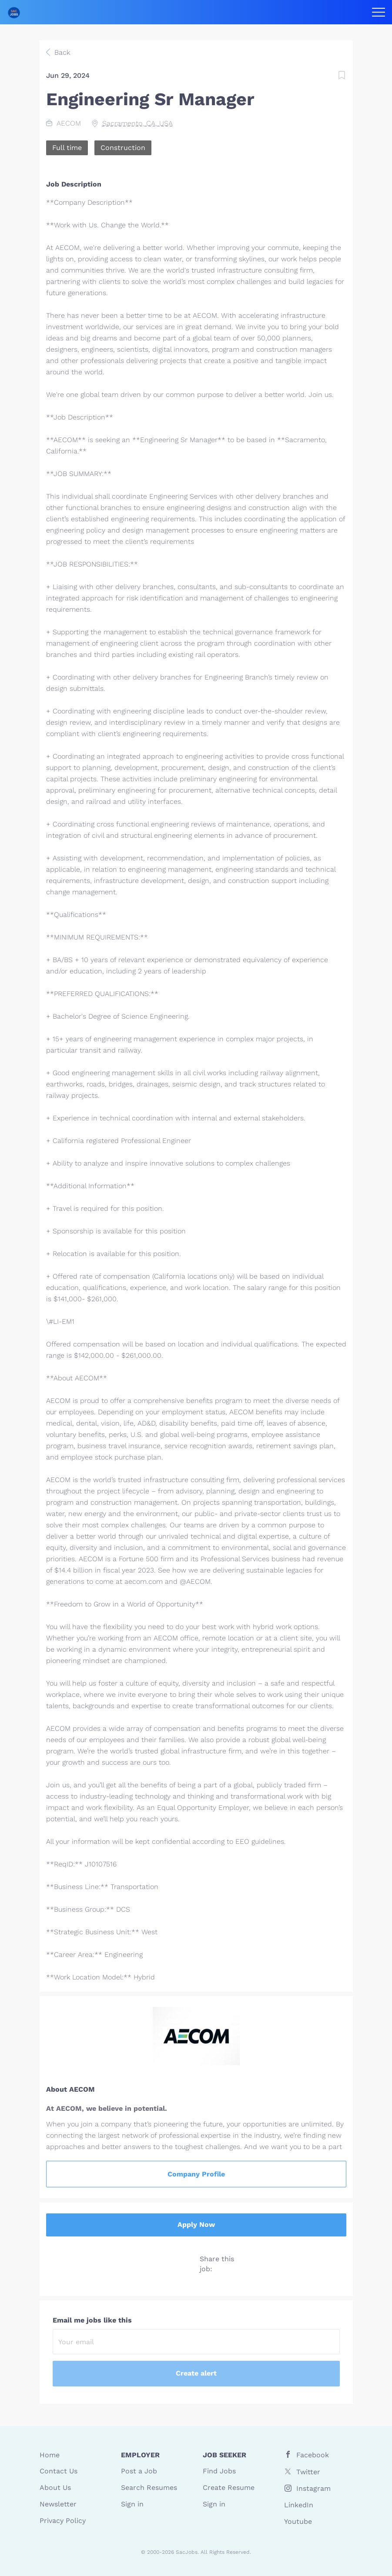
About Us (55, 2487)
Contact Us (58, 2471)
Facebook (312, 2455)
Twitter (308, 2472)
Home (50, 2455)
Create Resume (229, 2487)
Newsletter (58, 2504)
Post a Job (139, 2471)
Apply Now (196, 2224)
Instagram (313, 2488)
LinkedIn (298, 2505)
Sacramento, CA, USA (137, 123)
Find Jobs (219, 2471)
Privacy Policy (63, 2520)
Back (61, 52)
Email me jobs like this (92, 2320)
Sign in (132, 2504)
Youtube (298, 2521)
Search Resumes (149, 2487)
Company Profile (196, 2174)
